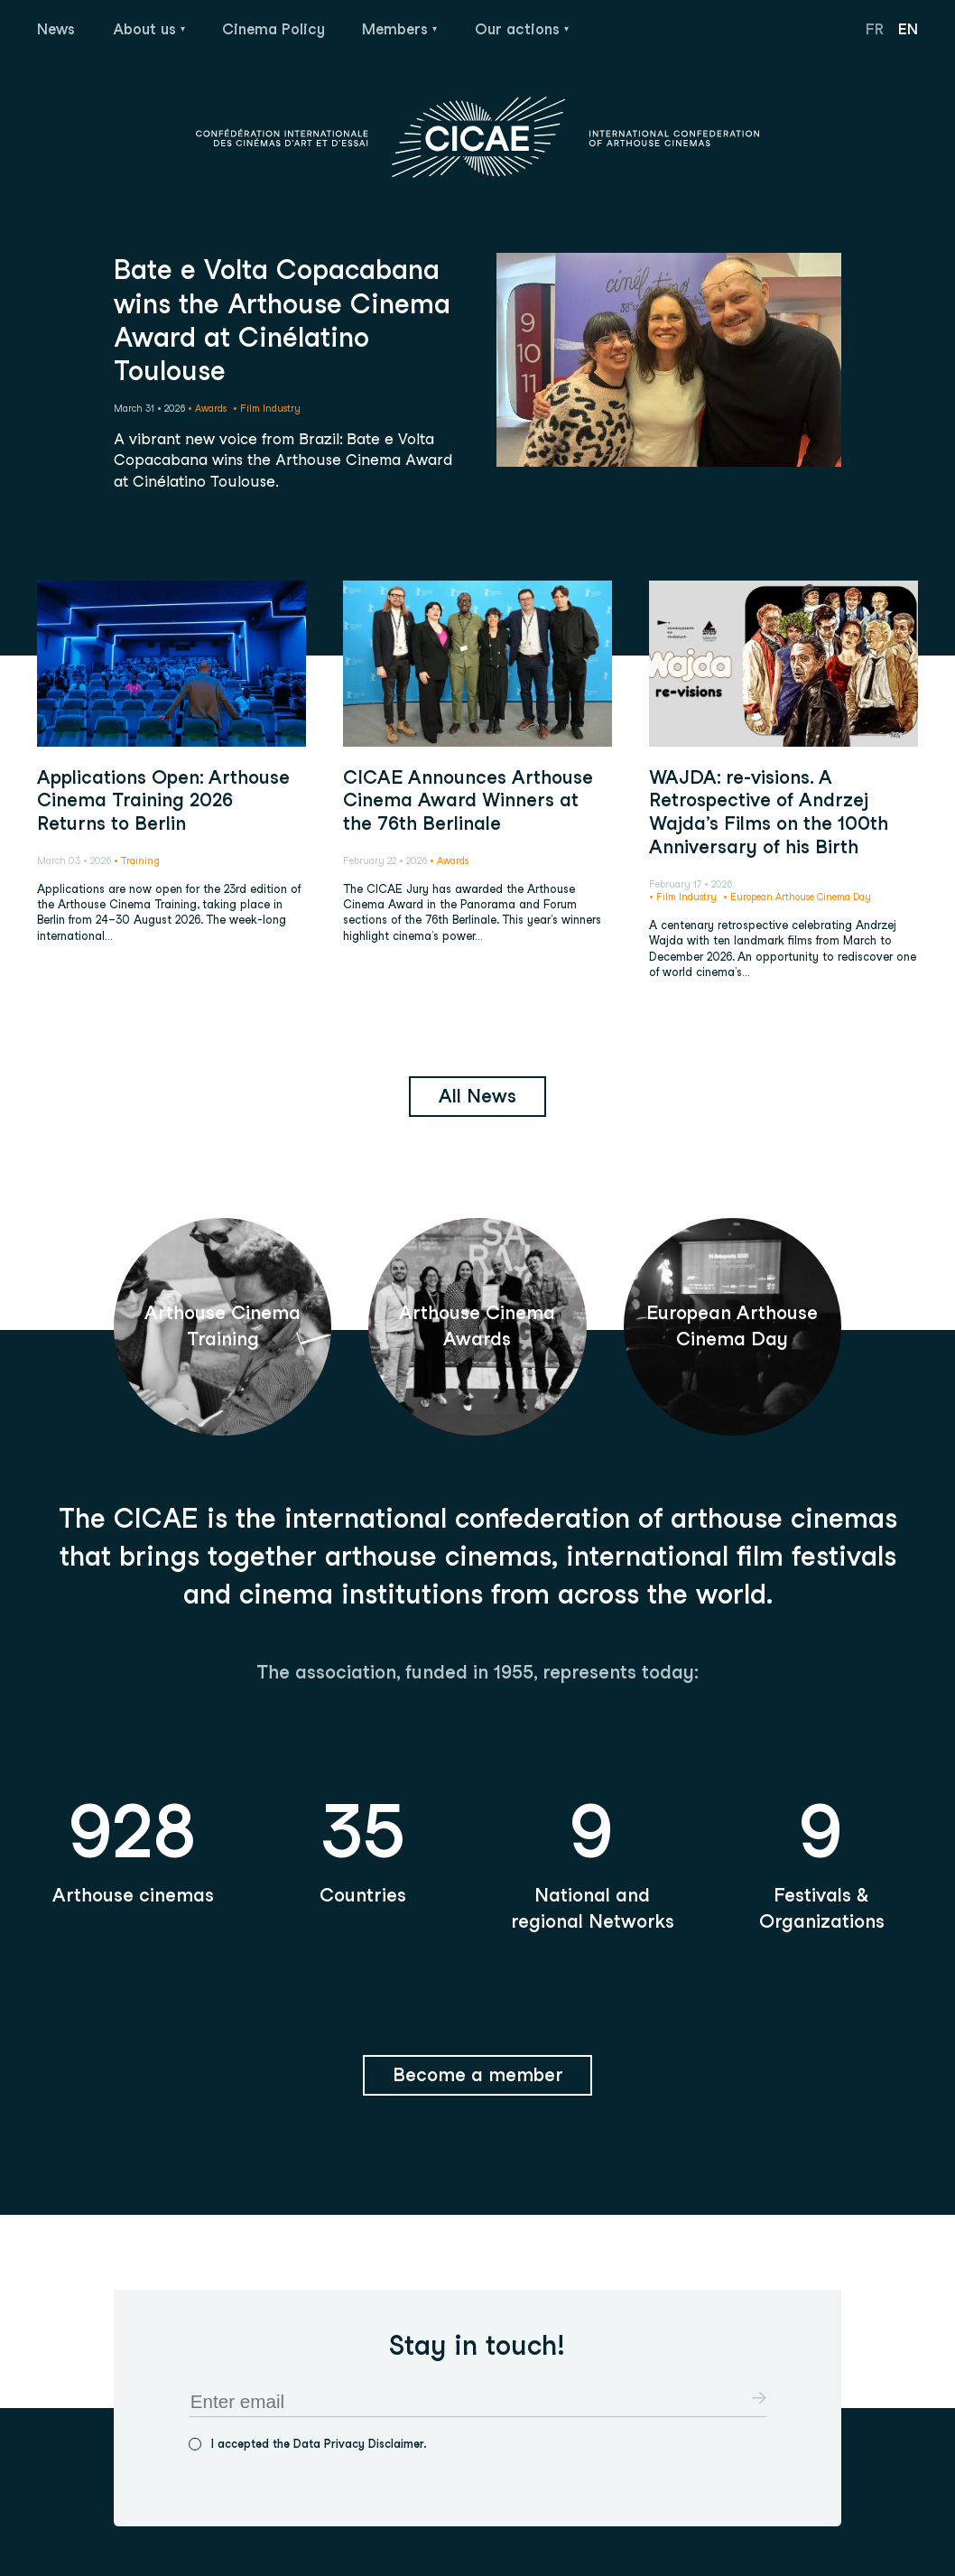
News (56, 29)
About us (147, 29)
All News (477, 1095)
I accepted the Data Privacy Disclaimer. (319, 2443)
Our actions (519, 29)
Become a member (478, 2074)
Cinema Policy (273, 29)
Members (397, 29)
